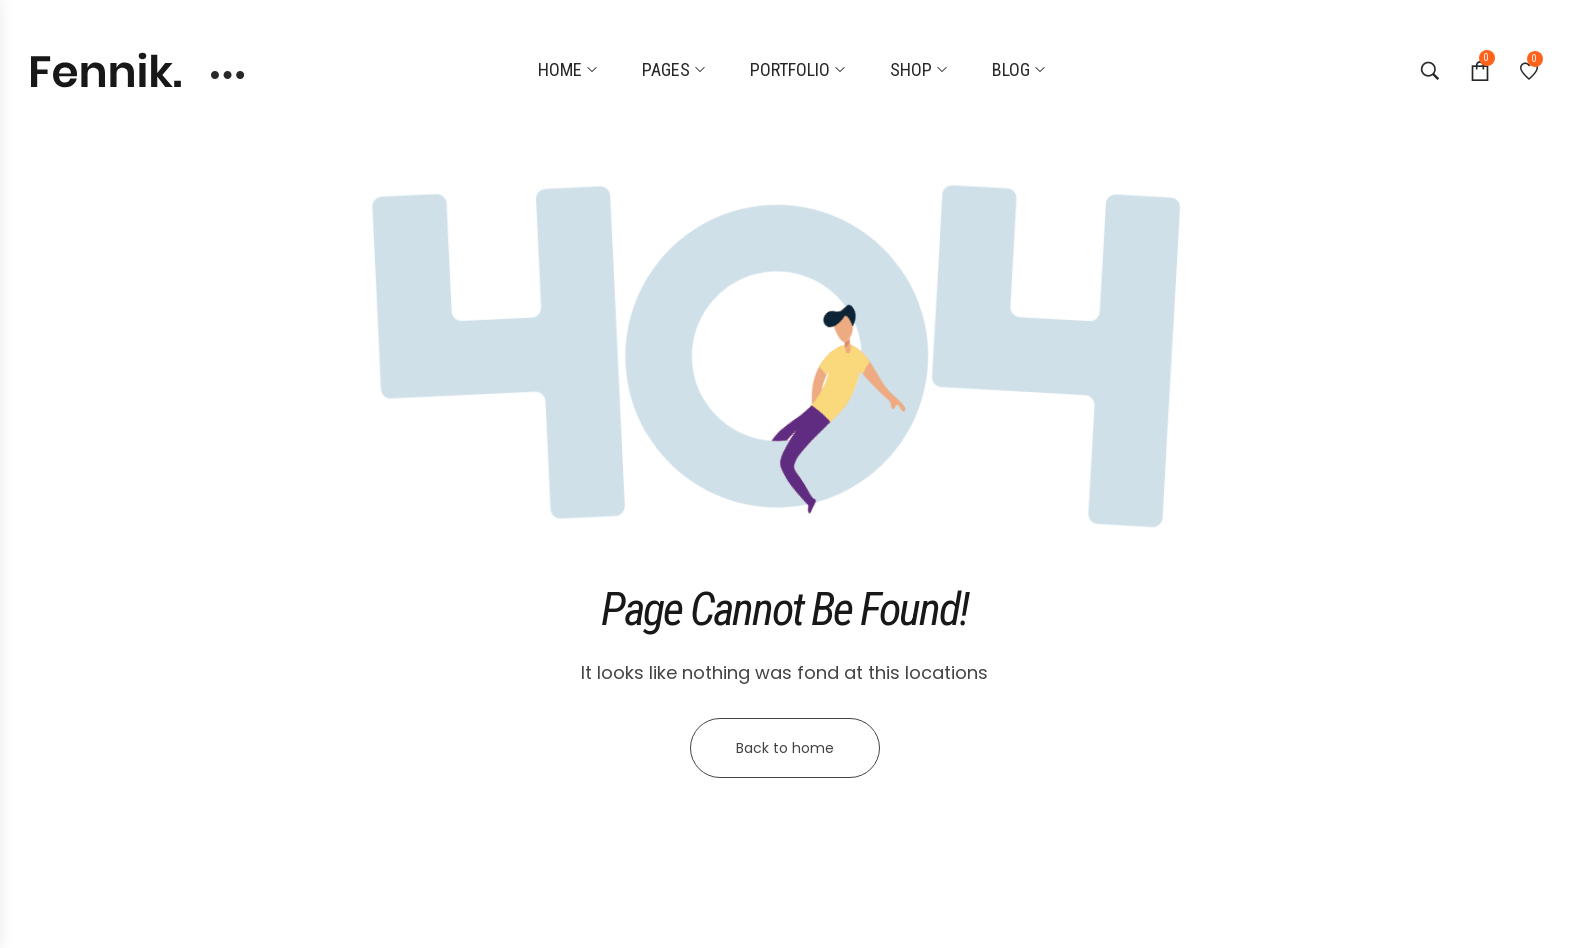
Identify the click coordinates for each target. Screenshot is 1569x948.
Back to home (785, 748)
